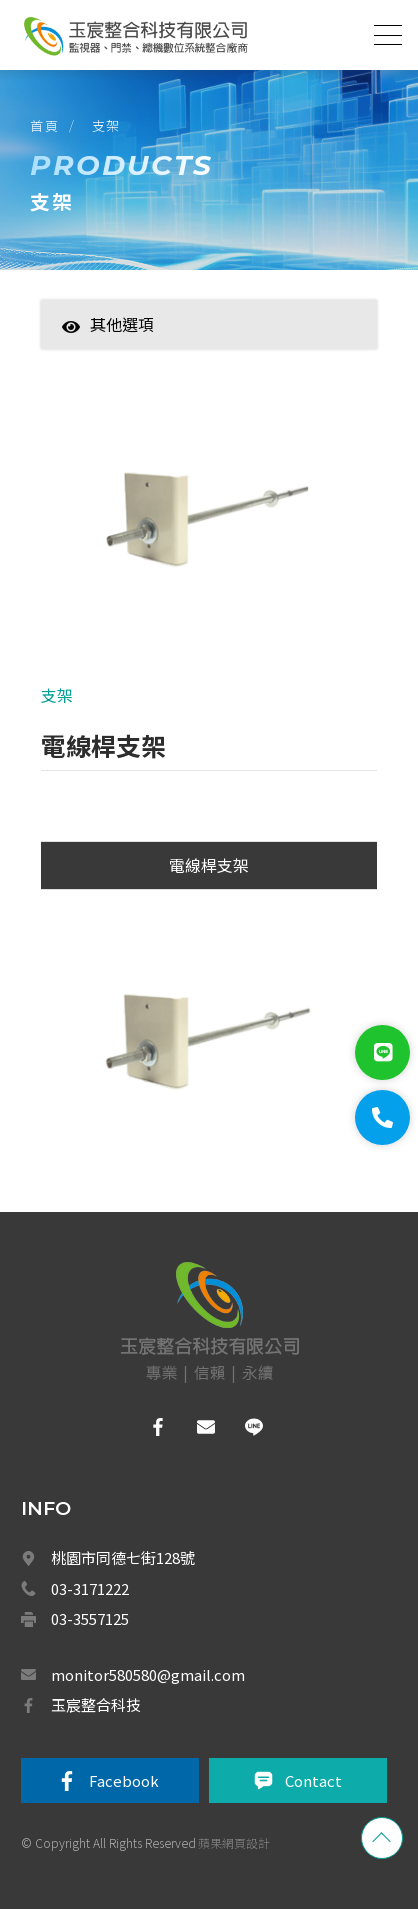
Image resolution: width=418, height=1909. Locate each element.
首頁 (44, 125)
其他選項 (108, 324)
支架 (106, 125)
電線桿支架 (209, 865)
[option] (208, 519)
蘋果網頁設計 (234, 1842)
